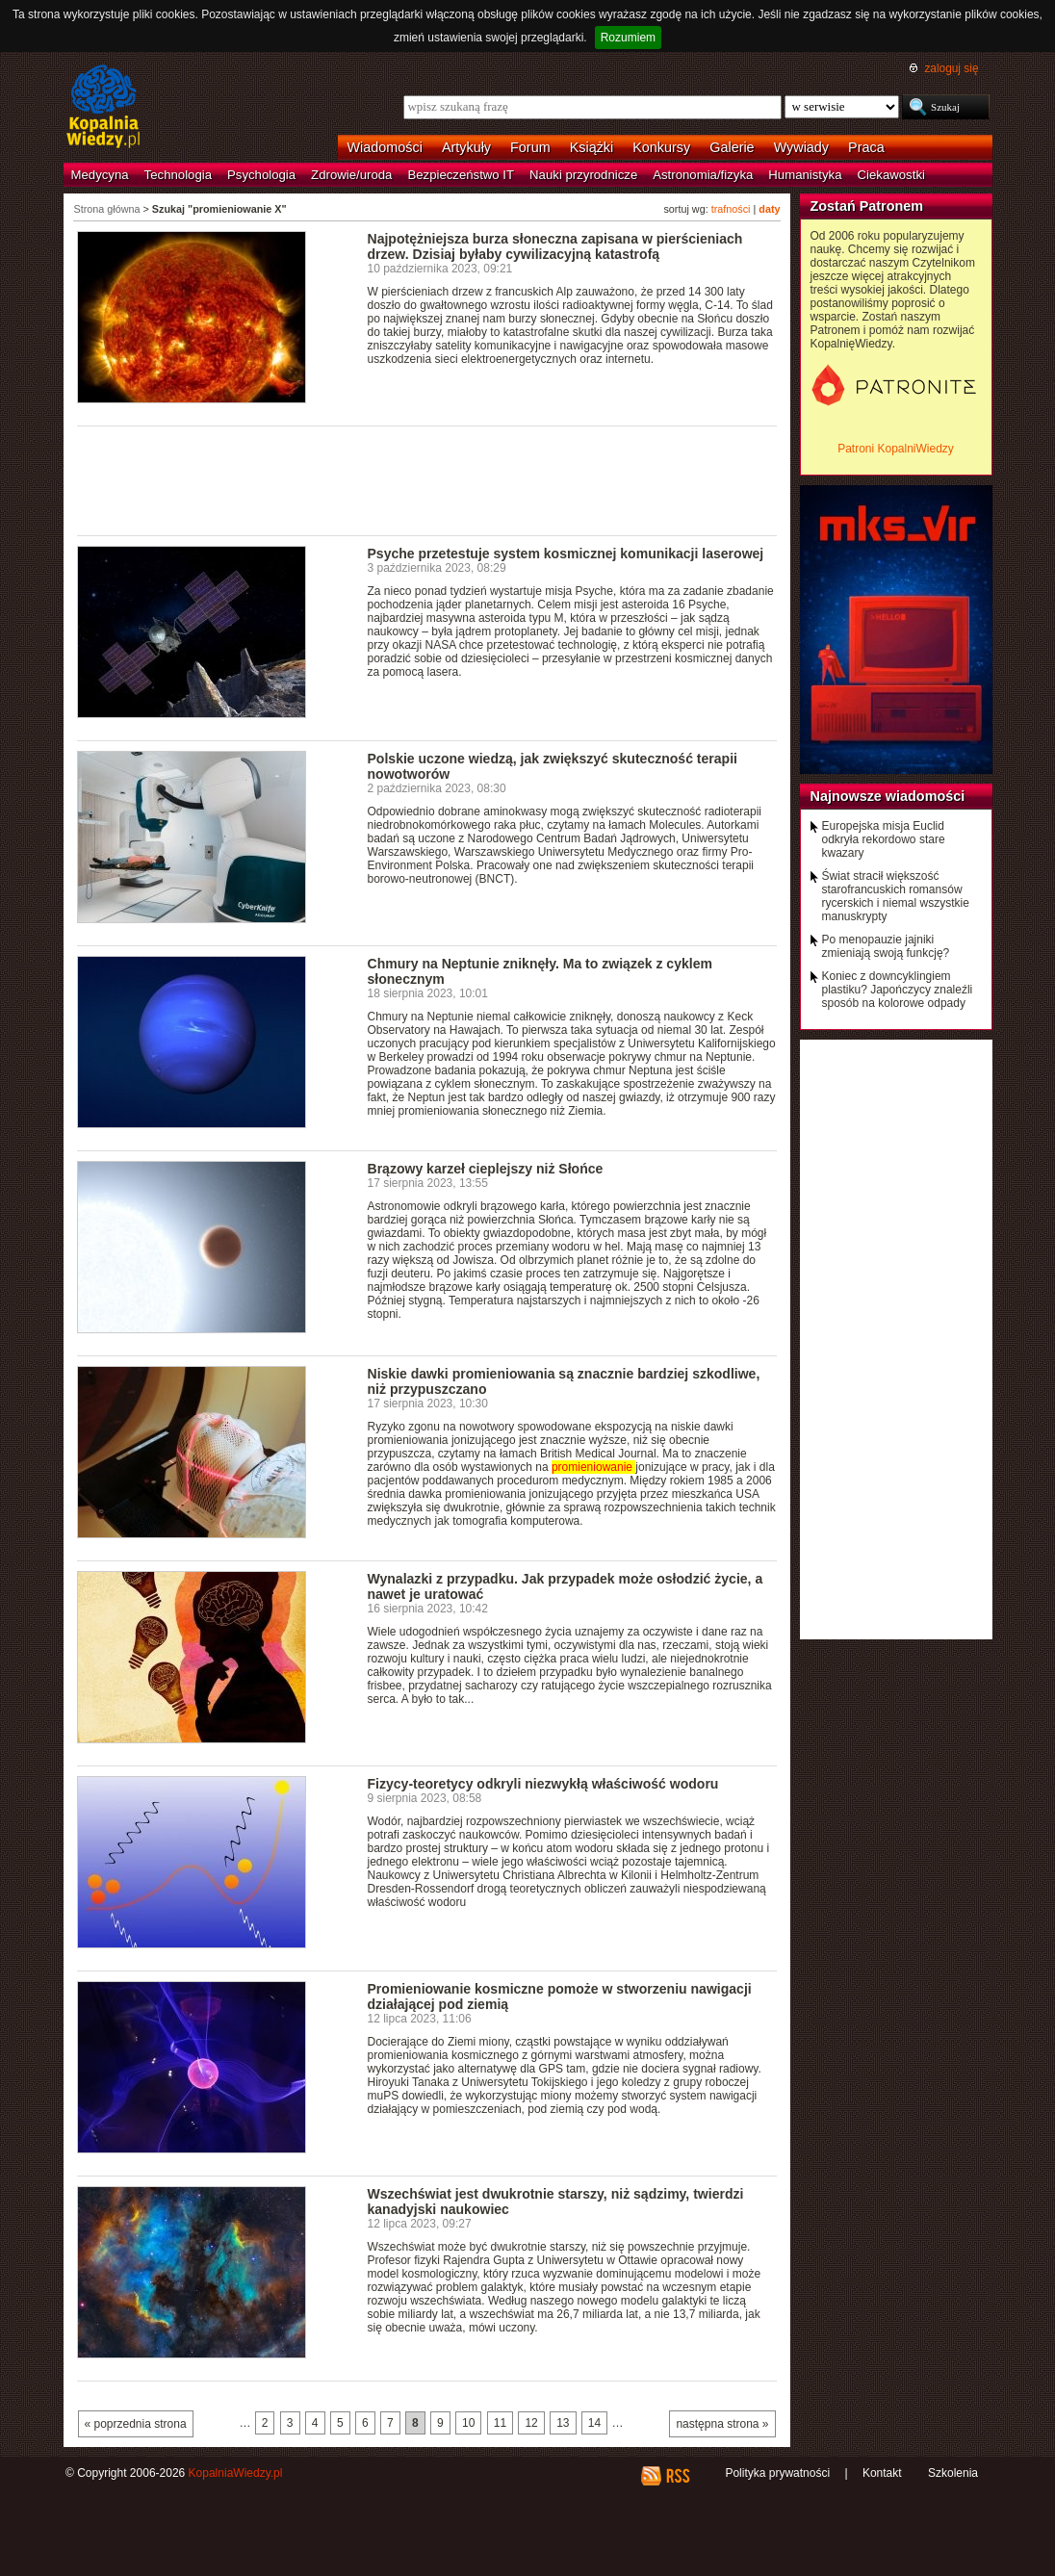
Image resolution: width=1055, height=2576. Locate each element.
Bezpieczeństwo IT (460, 174)
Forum (530, 147)
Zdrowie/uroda (351, 174)
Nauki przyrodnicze (583, 174)
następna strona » (722, 2424)
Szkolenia (953, 2473)
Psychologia (261, 174)
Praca (866, 147)
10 (468, 2423)
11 (500, 2423)
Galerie (731, 147)
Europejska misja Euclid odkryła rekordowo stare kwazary (883, 839)
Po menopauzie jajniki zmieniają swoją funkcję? (886, 946)
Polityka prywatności (777, 2473)
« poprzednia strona (136, 2424)
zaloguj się (951, 68)
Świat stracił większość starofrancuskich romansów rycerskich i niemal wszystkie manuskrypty (895, 896)
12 (531, 2423)
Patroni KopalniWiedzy (895, 448)
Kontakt (882, 2473)
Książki (592, 147)
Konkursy (661, 147)
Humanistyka (804, 174)
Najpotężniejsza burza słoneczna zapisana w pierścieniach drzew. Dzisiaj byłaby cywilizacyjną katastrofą (555, 246)
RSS (677, 2476)
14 (594, 2423)
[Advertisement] (427, 479)
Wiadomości (385, 147)
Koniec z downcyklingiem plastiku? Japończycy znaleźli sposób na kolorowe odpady (897, 989)
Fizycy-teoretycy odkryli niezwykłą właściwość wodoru (543, 1783)
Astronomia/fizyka (703, 174)
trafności (731, 209)
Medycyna (100, 174)
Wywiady (801, 147)
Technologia (178, 174)
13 (562, 2423)
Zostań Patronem (867, 206)
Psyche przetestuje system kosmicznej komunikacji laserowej (566, 553)
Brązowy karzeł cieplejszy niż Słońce (486, 1168)
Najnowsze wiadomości (888, 796)
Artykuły (466, 147)
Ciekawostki (891, 174)
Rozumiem (628, 37)
